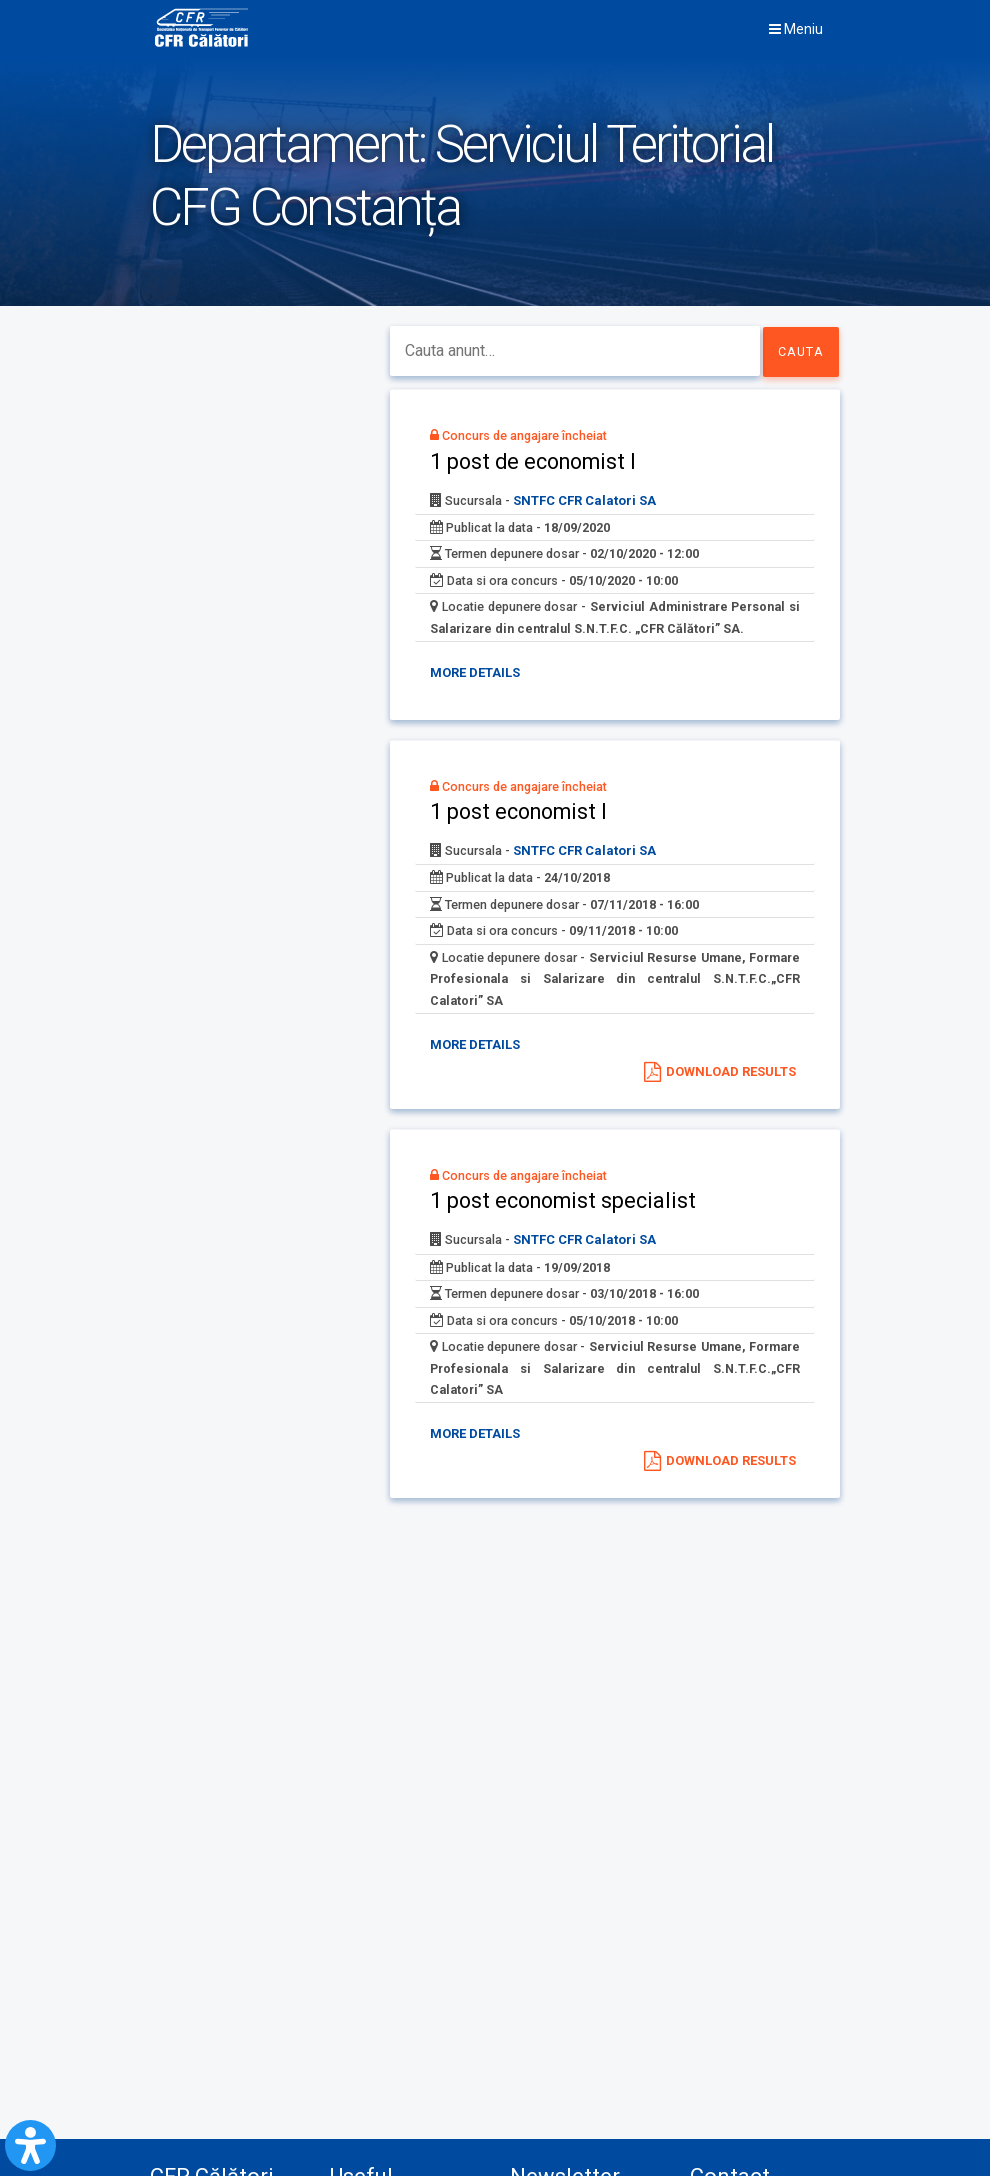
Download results (730, 1085)
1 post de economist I (551, 467)
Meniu (796, 29)
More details (485, 705)
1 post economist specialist (581, 1222)
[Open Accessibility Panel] (30, 2145)
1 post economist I (535, 844)
